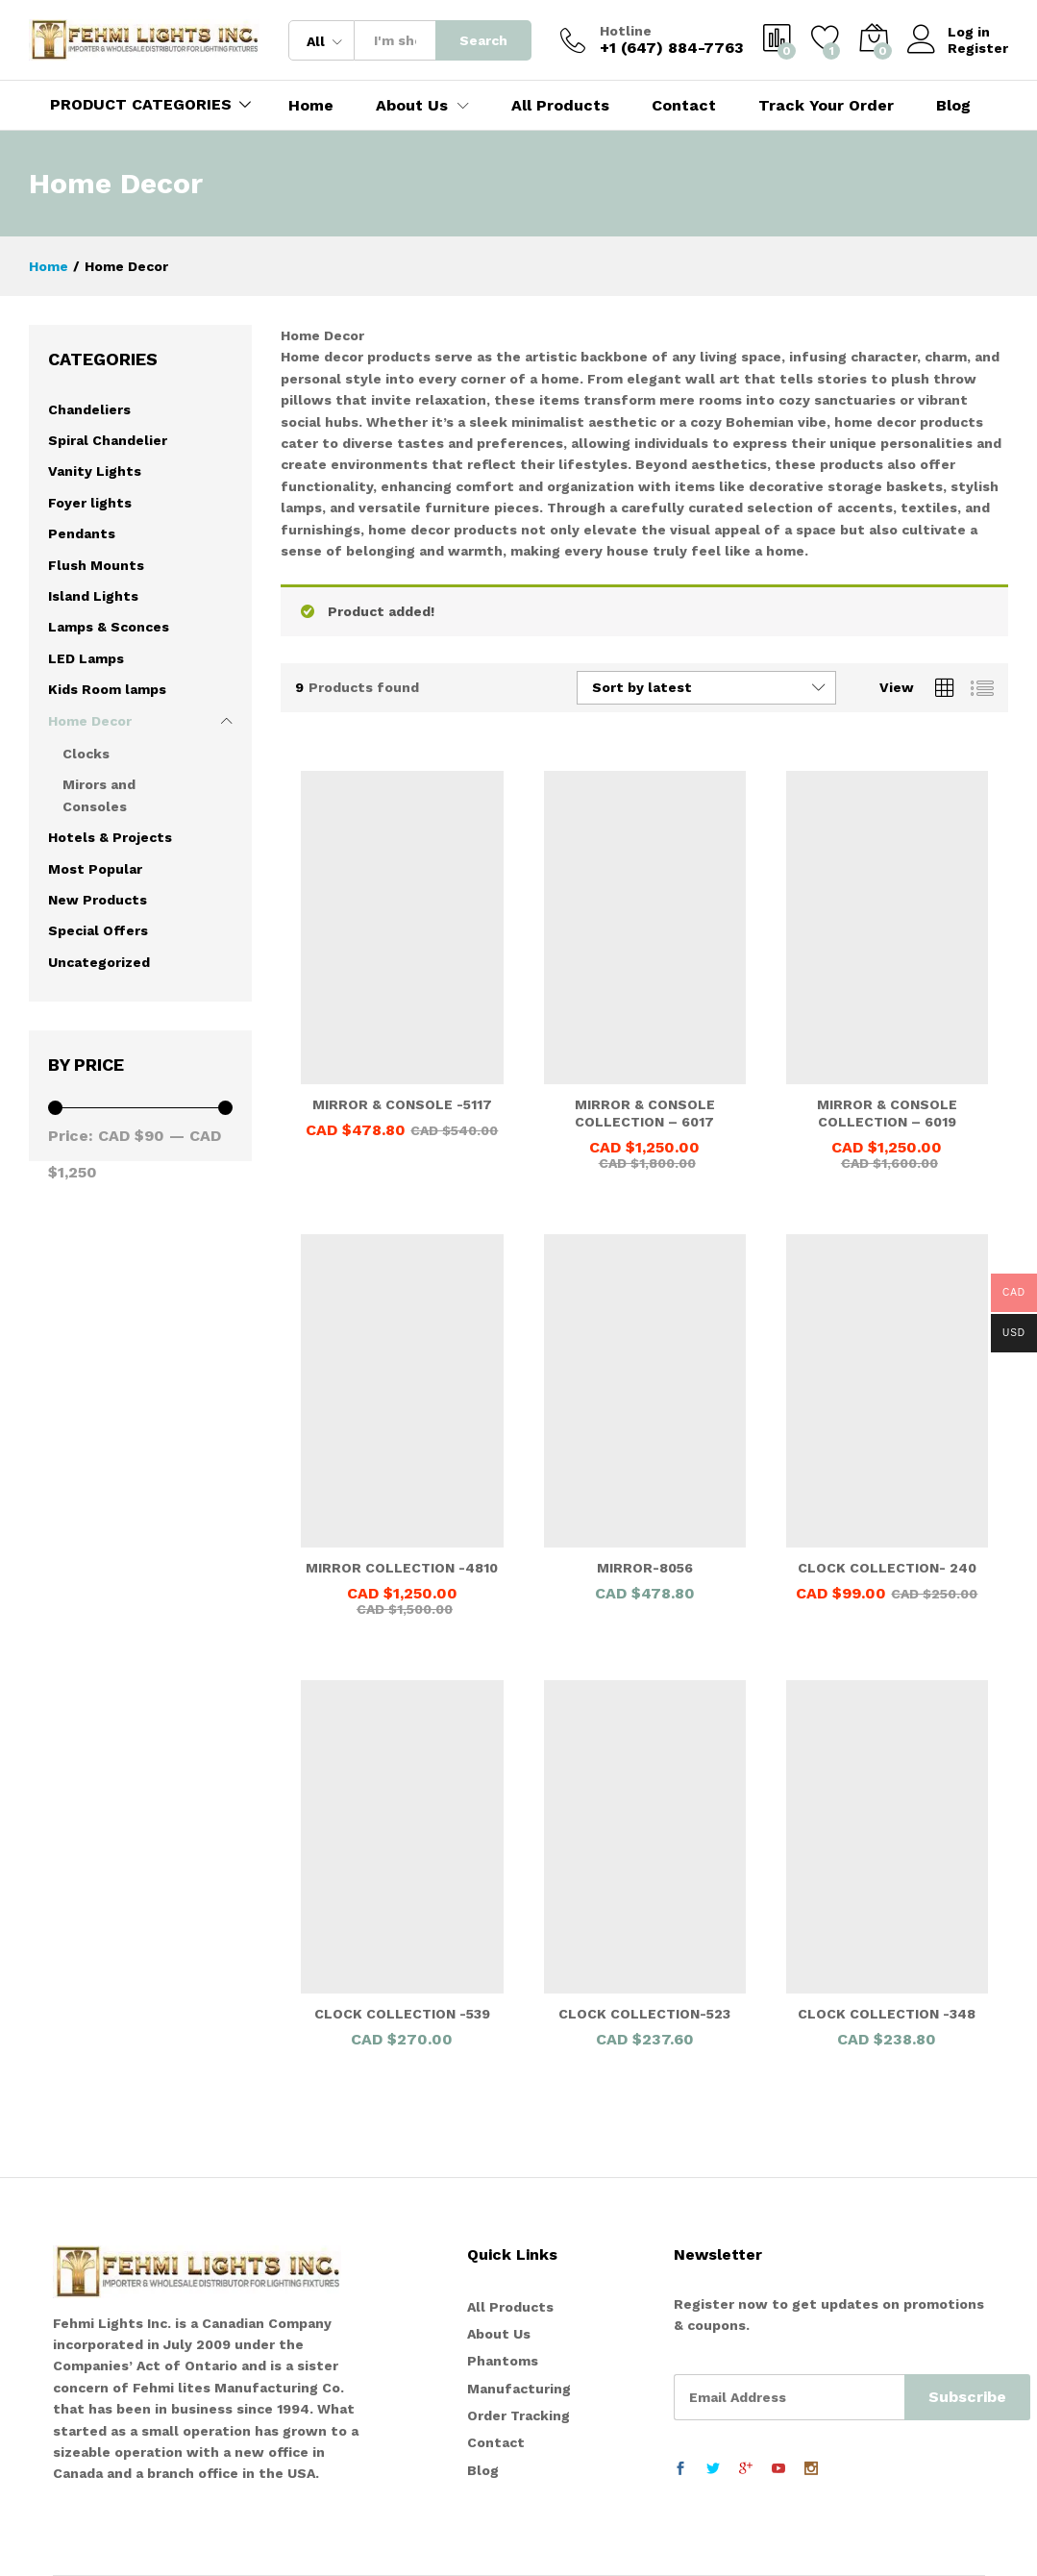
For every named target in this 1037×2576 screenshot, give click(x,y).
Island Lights (93, 596)
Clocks (86, 753)
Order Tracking (518, 2415)
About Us (499, 2333)
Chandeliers (89, 409)
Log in (948, 32)
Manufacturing (519, 2388)
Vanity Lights (94, 471)
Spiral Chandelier (107, 440)
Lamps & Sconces (108, 626)
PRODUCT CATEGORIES (141, 104)
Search (483, 40)
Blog (953, 105)
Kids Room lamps (107, 689)
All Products (560, 105)
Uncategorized (99, 962)
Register (978, 48)
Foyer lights (90, 502)
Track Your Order (826, 105)
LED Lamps (86, 658)
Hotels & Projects (110, 837)
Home (310, 105)
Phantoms (502, 2360)
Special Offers (98, 930)
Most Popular (95, 869)
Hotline (626, 30)
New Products (97, 899)
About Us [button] (412, 105)
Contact (684, 105)
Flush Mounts (96, 565)
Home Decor (90, 721)
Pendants (81, 533)
